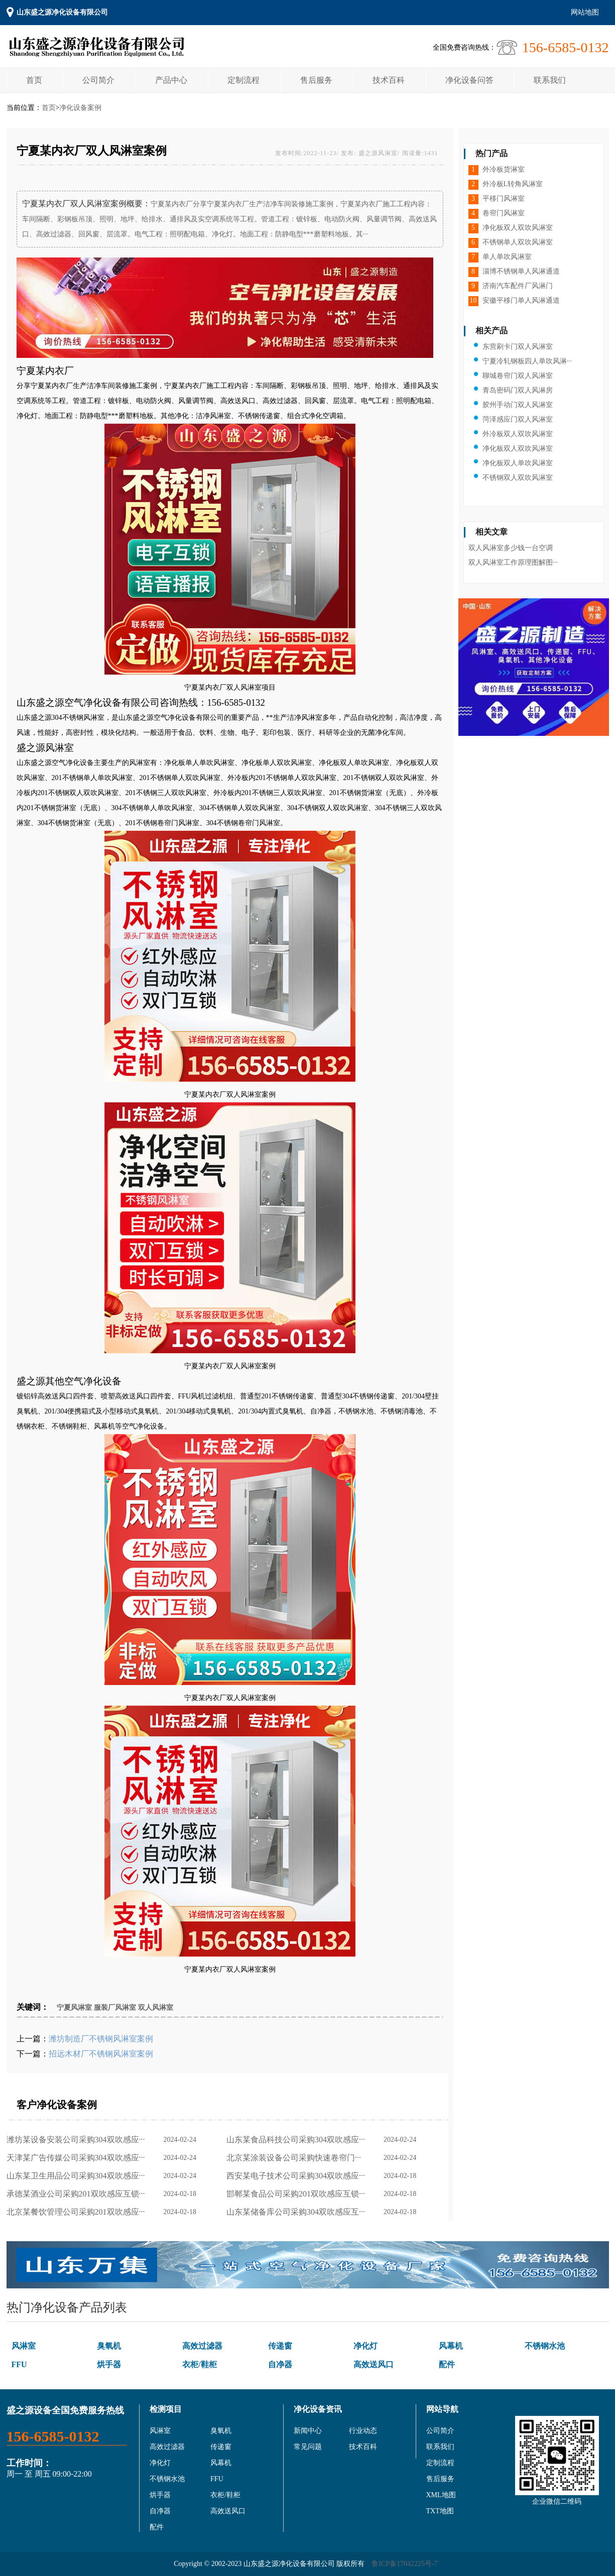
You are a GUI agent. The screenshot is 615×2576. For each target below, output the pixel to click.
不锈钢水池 (545, 2346)
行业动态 (363, 2430)
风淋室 (24, 2346)
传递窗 (280, 2346)
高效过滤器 (202, 2346)
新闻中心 (308, 2430)
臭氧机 (109, 2346)
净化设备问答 (469, 80)
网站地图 (585, 12)
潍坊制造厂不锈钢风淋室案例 (101, 2038)
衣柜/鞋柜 (199, 2364)
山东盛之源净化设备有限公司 (62, 12)
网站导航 (442, 2409)
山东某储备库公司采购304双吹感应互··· (297, 2212)
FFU (19, 2364)
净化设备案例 (80, 107)
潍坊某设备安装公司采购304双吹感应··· (78, 2139)
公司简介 (98, 80)
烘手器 (109, 2364)
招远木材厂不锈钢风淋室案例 (101, 2053)
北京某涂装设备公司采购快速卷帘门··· (295, 2157)
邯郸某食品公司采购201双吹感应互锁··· (297, 2193)
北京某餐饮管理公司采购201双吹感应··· (78, 2212)
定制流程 (243, 80)
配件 (447, 2364)
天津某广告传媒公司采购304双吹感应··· (78, 2157)
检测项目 (166, 2409)
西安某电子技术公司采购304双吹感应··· (297, 2175)
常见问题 (308, 2447)
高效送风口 (373, 2364)
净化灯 (365, 2346)
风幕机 (451, 2346)
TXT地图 (440, 2511)
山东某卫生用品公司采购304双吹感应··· (78, 2175)
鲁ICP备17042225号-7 (404, 2563)
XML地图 (441, 2495)
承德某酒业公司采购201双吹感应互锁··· (78, 2193)
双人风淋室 (155, 2007)
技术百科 (389, 80)
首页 (34, 80)
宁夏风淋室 (74, 2007)
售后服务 (316, 80)
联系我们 (550, 80)
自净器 (280, 2364)
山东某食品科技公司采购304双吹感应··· (297, 2139)
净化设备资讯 (318, 2409)
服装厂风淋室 (115, 2007)
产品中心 (171, 80)
